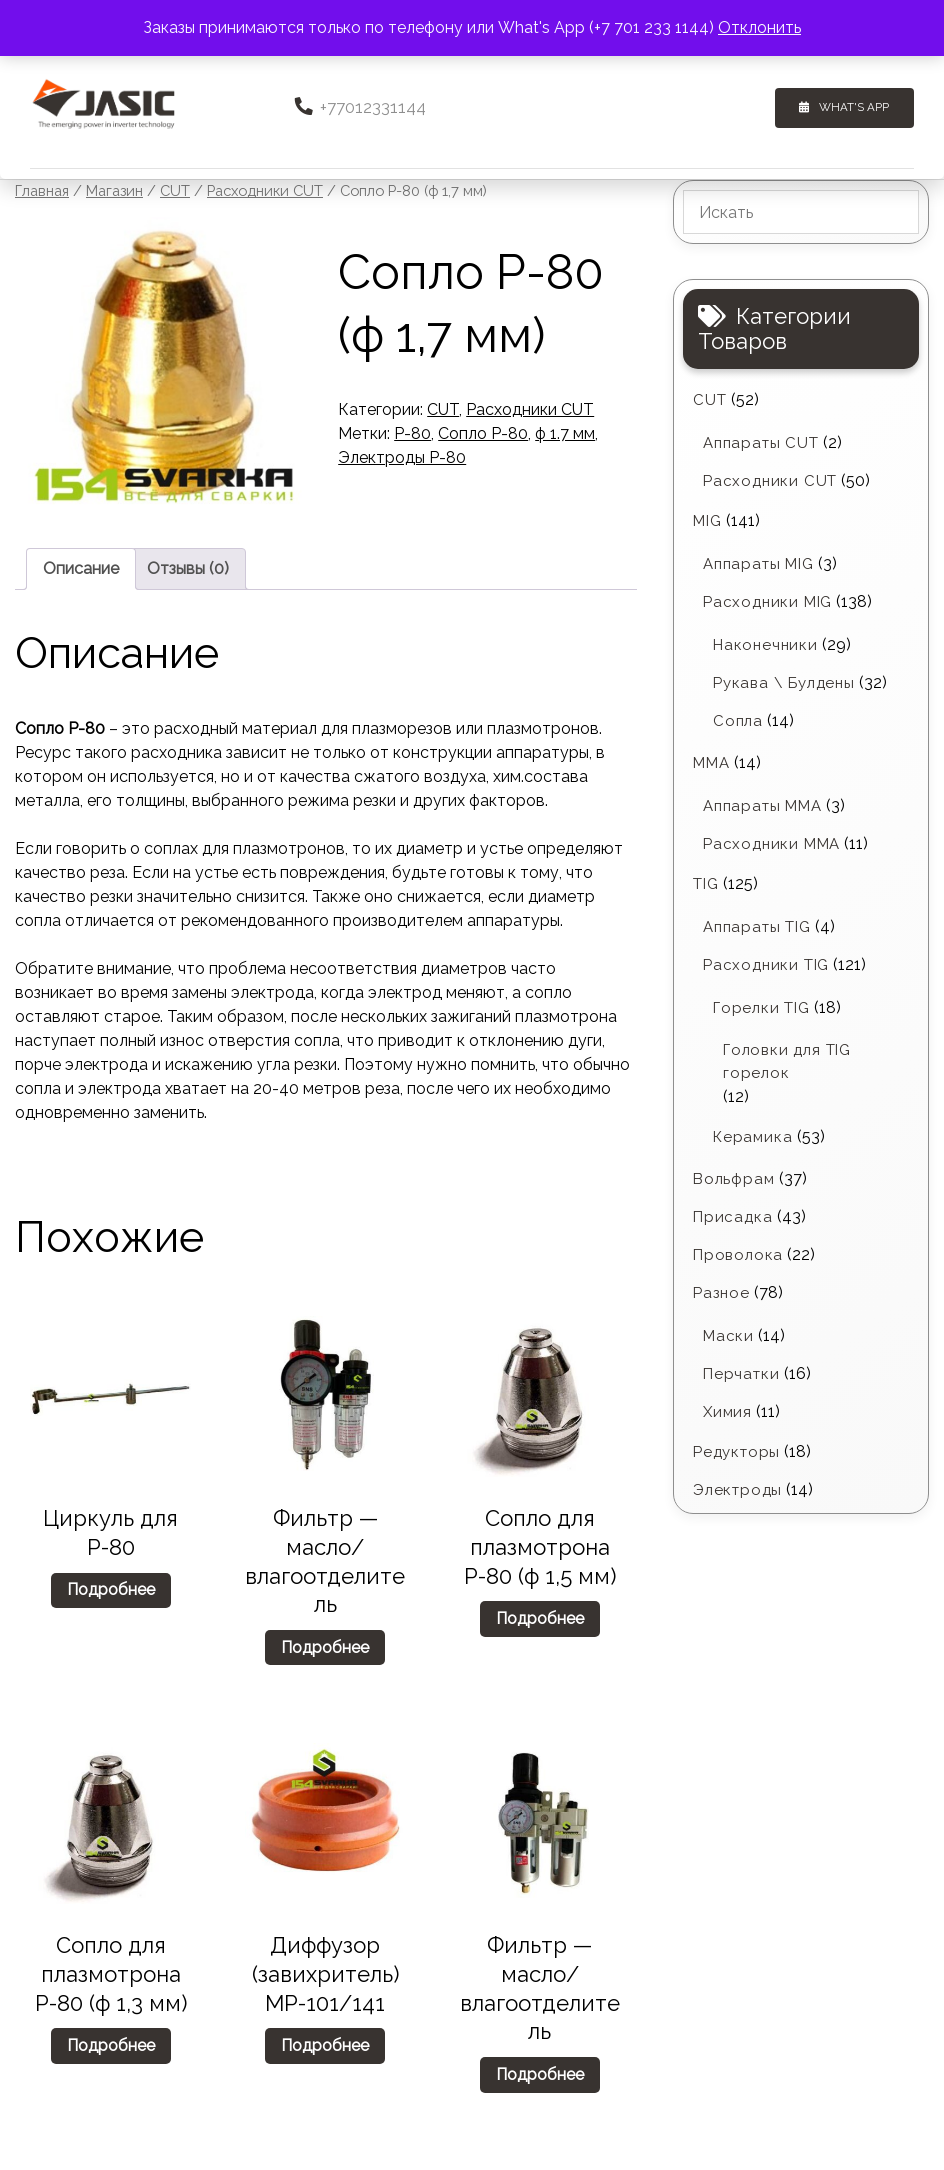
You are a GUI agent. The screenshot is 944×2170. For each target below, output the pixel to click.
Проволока (738, 1253)
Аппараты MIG (758, 563)
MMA (711, 762)
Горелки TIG (761, 1007)
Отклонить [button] (759, 27)
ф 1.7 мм (565, 432)
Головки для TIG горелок (787, 1060)
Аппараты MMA (762, 805)
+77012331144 (361, 106)
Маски (728, 1334)
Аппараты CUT (761, 442)
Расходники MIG (767, 601)
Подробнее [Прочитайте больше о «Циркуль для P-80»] (111, 1588)
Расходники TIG (766, 964)
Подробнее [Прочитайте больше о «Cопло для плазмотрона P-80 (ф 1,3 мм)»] (111, 2043)
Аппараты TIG (757, 926)
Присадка (732, 1215)
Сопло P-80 (483, 432)
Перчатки (741, 1372)
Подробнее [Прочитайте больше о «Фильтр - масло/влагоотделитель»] (325, 1645)
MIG (707, 520)
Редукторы (736, 1450)
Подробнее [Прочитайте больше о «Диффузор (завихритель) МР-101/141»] (325, 2043)
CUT (175, 189)
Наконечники (765, 644)
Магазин (114, 189)
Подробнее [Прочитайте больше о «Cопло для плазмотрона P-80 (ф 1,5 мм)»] (540, 1616)
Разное (721, 1291)
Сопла (738, 720)
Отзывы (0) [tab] (188, 566)
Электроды (737, 1488)
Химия (727, 1410)
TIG (705, 883)
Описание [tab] (81, 566)
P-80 (412, 432)
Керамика (752, 1135)
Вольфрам (733, 1177)
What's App (862, 106)
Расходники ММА (771, 843)
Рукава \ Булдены (784, 682)
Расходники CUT (265, 189)
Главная (42, 189)
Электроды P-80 (402, 456)
